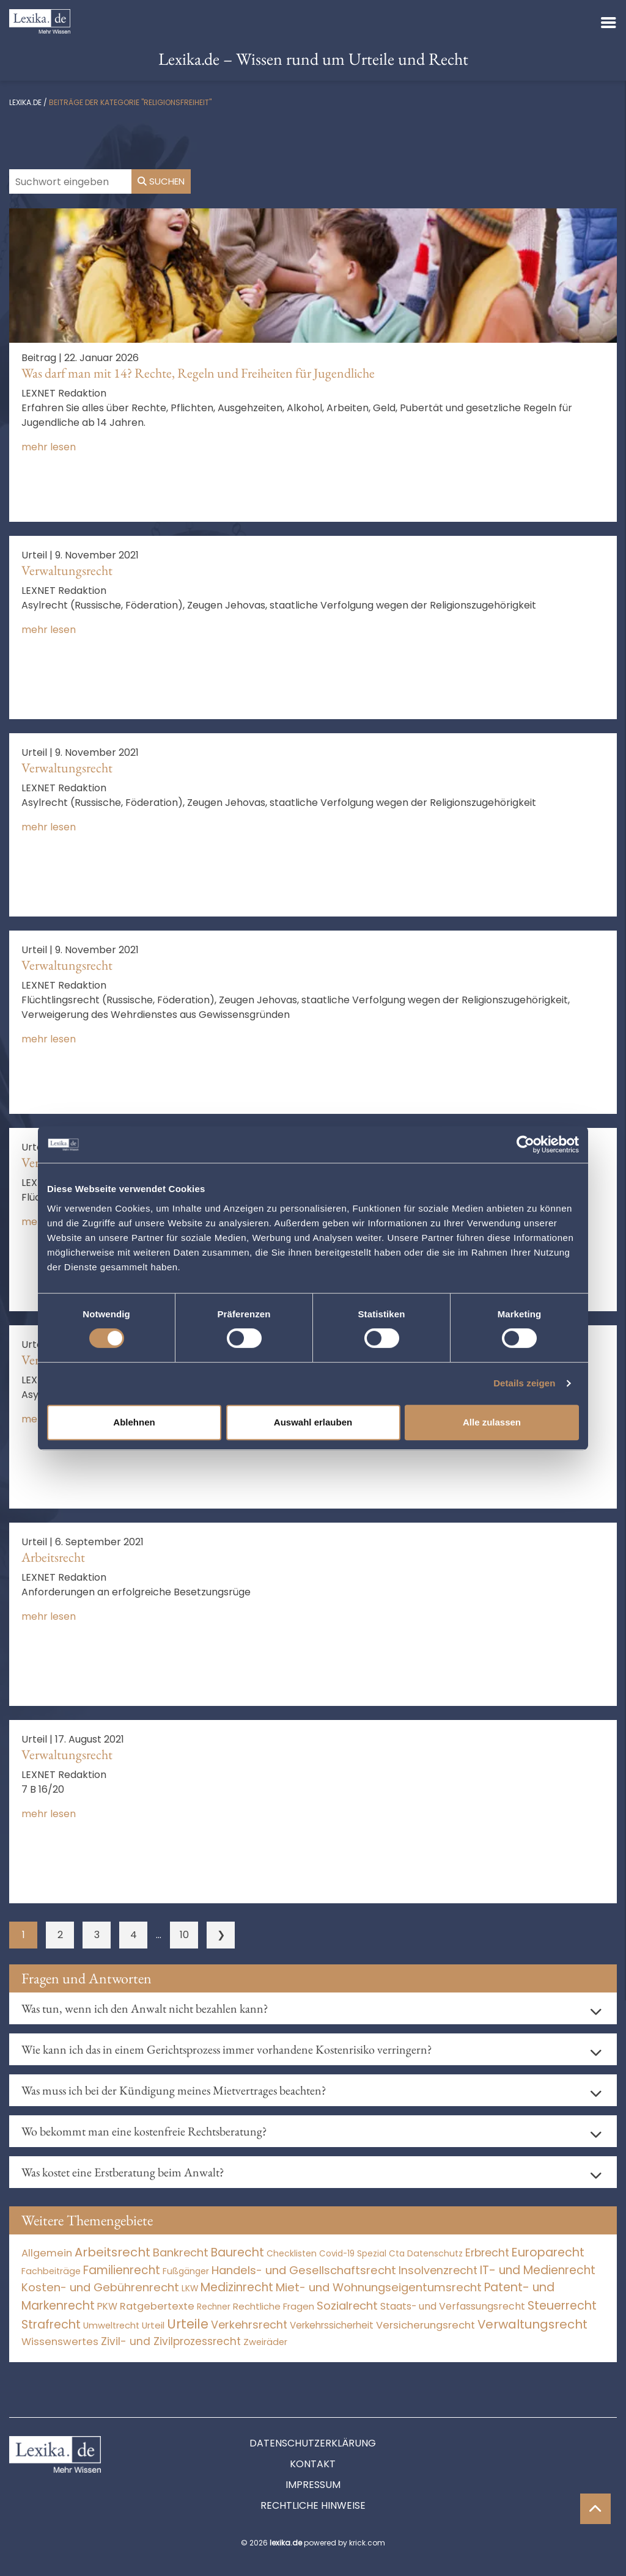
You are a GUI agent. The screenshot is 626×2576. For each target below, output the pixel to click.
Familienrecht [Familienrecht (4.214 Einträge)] (121, 2270)
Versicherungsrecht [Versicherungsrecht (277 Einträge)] (425, 2325)
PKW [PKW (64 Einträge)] (107, 2306)
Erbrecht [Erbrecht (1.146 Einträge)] (487, 2252)
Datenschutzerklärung (312, 2443)
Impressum (313, 2485)
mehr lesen (48, 447)
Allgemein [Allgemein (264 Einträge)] (46, 2253)
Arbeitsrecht (53, 1557)
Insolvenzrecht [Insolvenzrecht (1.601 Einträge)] (438, 2270)
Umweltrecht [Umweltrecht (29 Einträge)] (111, 2325)
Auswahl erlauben (313, 1422)
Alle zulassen (492, 1422)
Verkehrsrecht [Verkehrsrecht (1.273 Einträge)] (249, 2324)
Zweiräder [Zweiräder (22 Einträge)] (265, 2342)
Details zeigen (524, 1383)
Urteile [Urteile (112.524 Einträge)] (187, 2324)
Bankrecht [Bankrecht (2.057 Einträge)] (180, 2252)
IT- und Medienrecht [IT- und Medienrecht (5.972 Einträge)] (537, 2270)
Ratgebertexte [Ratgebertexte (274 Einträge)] (157, 2306)
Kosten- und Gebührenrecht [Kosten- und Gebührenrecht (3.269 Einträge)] (100, 2287)
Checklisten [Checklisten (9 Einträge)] (292, 2253)
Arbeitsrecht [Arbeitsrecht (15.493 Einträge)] (112, 2252)
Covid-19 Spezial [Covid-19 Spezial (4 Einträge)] (352, 2253)
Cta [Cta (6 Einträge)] (397, 2253)
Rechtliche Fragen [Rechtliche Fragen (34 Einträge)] (273, 2306)
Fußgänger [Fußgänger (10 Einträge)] (186, 2271)
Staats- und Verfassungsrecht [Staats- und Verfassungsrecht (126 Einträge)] (452, 2306)
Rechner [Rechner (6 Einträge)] (213, 2307)
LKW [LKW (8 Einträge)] (190, 2288)
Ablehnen (134, 1422)
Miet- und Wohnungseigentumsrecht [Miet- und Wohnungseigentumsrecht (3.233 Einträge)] (379, 2287)
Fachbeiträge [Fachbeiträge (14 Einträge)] (51, 2271)
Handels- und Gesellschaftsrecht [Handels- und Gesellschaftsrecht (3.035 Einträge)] (304, 2270)
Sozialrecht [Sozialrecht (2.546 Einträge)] (347, 2305)
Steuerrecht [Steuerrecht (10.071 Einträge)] (562, 2305)
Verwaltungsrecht (66, 570)
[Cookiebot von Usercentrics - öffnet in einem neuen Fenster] (525, 1144)
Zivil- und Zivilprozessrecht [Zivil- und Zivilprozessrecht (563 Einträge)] (171, 2341)
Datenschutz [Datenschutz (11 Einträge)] (435, 2253)
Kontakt (313, 2464)
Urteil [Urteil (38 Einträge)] (153, 2325)
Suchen (161, 181)
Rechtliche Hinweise (313, 2505)
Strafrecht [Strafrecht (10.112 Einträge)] (51, 2324)
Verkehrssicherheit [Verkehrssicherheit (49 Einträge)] (332, 2325)
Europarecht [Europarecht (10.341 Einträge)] (548, 2252)
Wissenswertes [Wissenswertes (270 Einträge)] (59, 2342)
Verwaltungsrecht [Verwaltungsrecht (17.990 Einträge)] (532, 2324)
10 (184, 1935)
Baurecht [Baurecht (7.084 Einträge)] (237, 2252)
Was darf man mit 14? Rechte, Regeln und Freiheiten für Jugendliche (198, 373)
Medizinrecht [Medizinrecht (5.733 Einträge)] (237, 2287)
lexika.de (25, 102)
